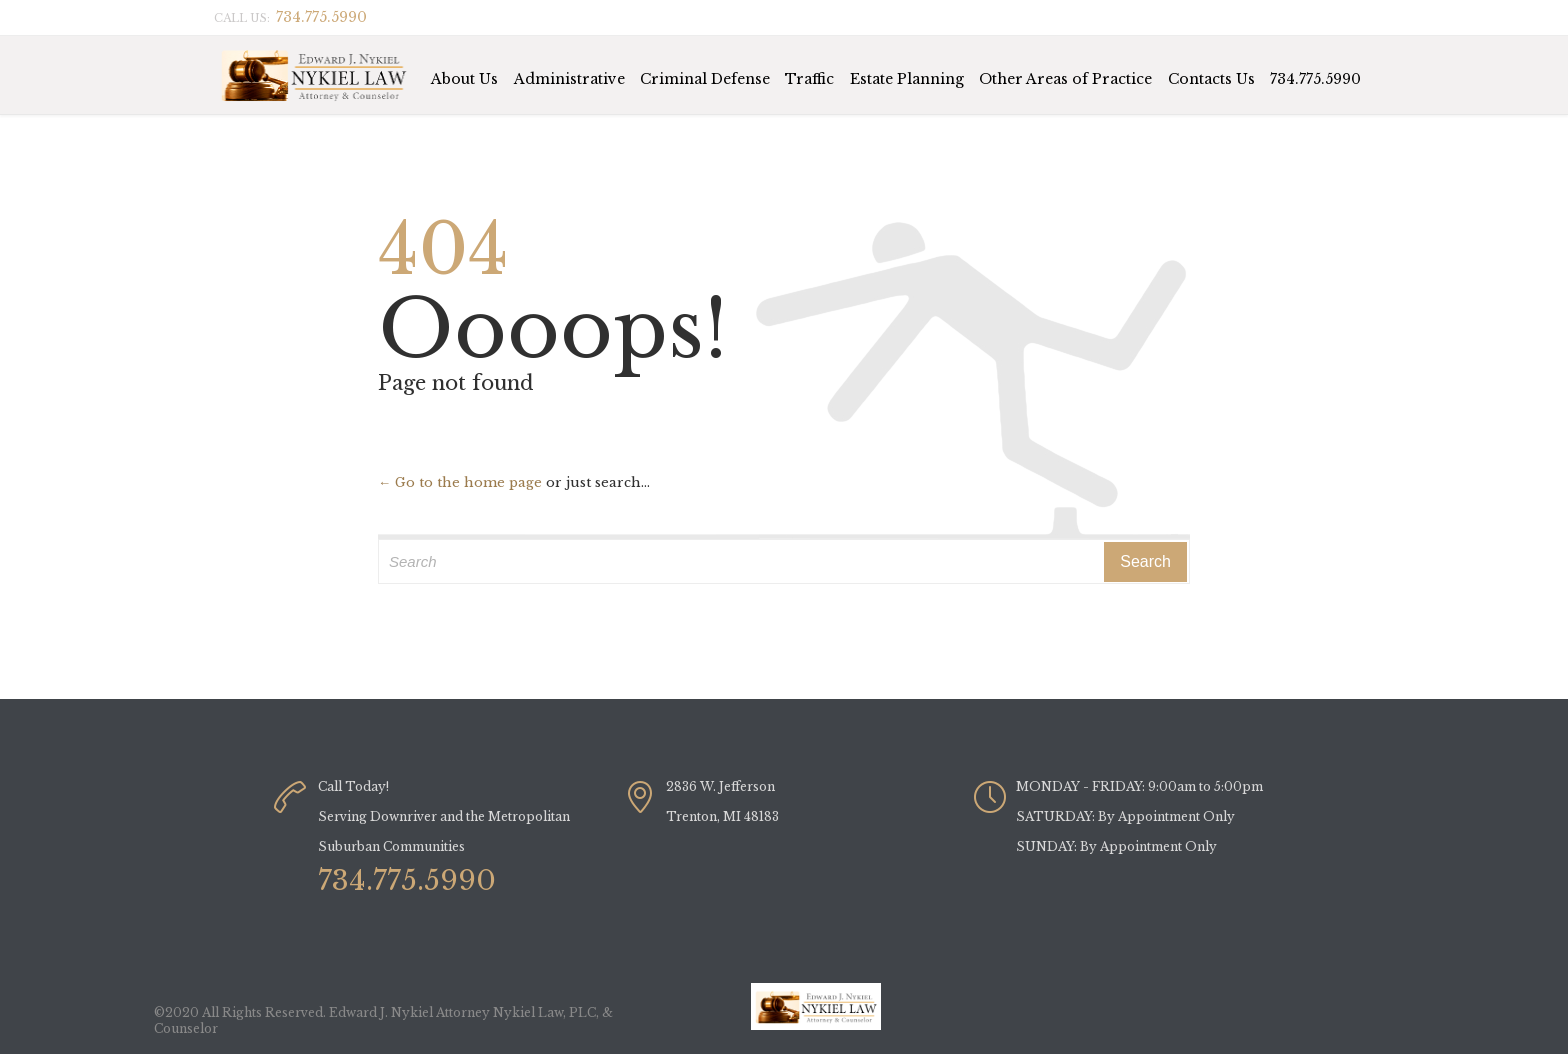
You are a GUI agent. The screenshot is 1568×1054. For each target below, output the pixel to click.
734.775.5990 (1315, 79)
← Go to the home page (460, 482)
